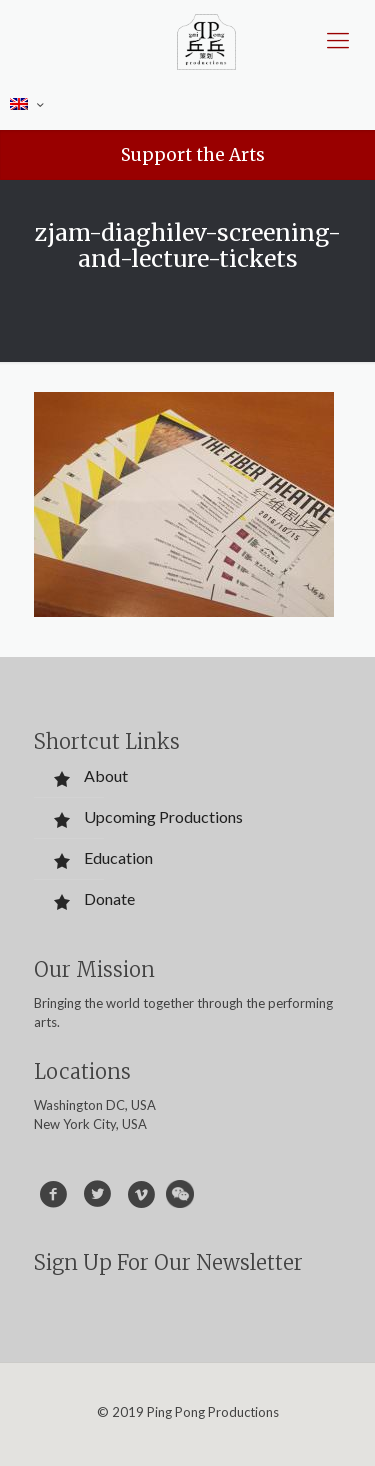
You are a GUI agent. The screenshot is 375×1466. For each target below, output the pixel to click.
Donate (109, 898)
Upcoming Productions (163, 816)
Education (118, 857)
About (106, 775)
